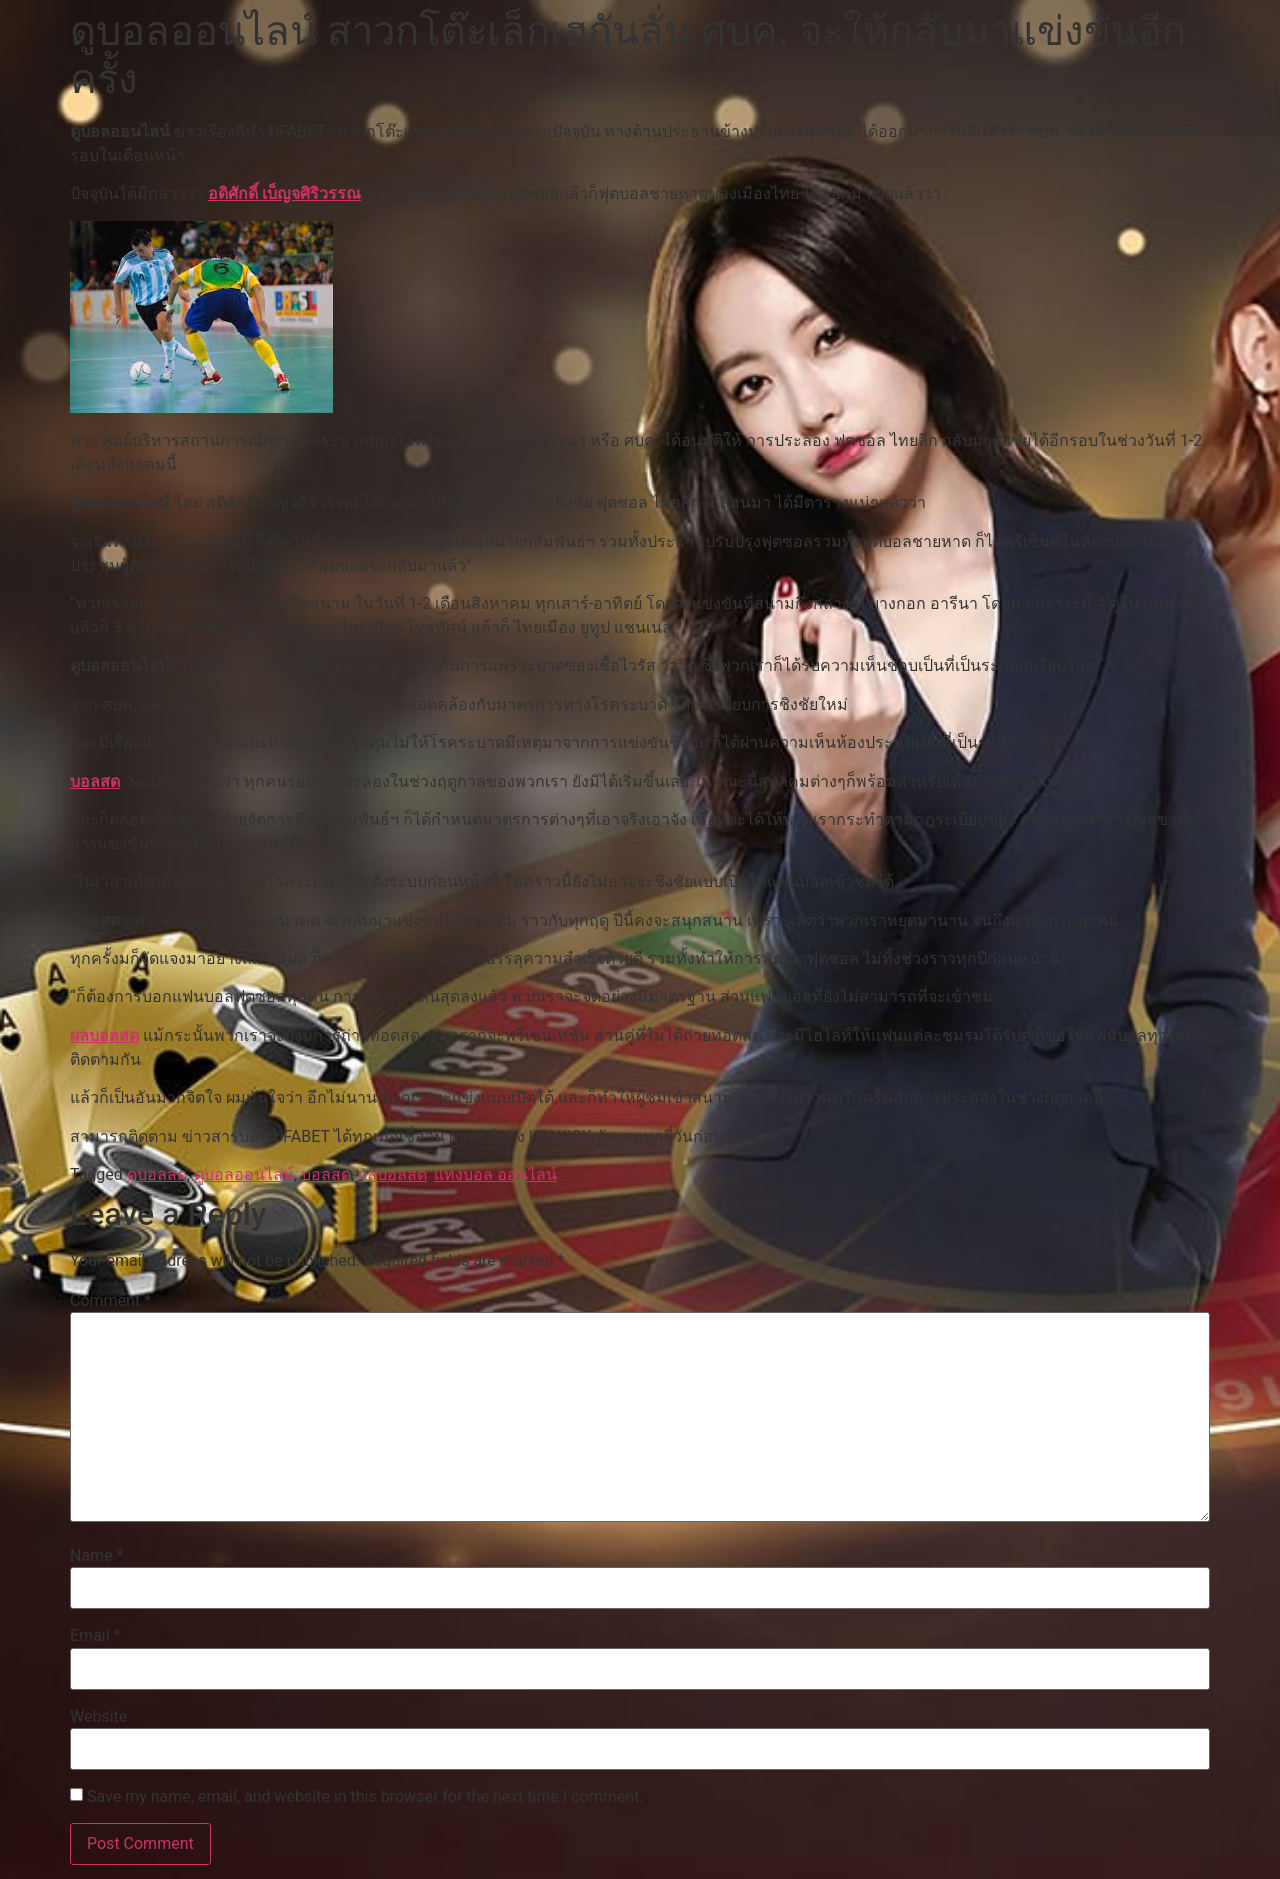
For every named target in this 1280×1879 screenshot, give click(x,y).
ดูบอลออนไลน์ (244, 1174)
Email (95, 1636)
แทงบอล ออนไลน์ (495, 1174)
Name (97, 1556)
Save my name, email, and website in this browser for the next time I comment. (365, 1797)
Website (98, 1717)
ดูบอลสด (157, 1174)
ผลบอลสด (104, 1035)
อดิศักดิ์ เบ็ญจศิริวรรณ (284, 193)
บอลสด (95, 781)
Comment (110, 1301)
